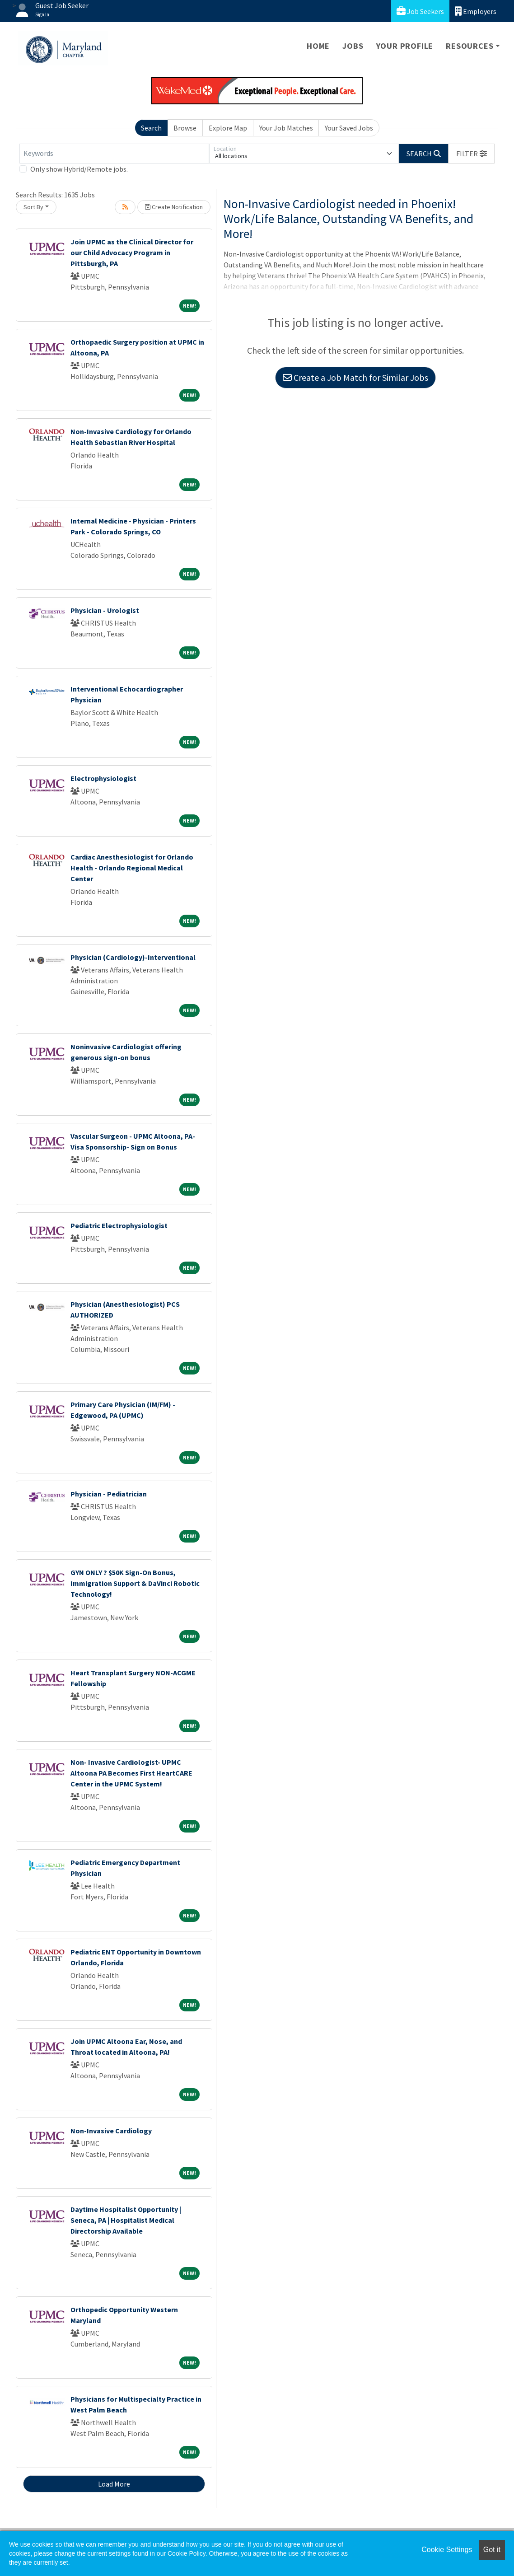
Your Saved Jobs (349, 127)
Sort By (33, 207)
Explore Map (228, 127)
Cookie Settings (446, 2549)
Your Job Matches (286, 127)
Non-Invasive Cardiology (111, 2130)
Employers (475, 11)
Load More (114, 2483)
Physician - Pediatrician (108, 1493)
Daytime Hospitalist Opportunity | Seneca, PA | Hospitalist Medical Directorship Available (125, 2220)
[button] (472, 154)
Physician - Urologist (104, 610)
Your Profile (405, 46)
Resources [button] (469, 46)
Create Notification (174, 207)
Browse (184, 127)
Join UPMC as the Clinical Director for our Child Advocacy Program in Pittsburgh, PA (131, 252)
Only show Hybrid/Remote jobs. (79, 168)
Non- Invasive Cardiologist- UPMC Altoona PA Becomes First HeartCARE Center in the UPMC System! (131, 1773)
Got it (491, 2549)
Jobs (352, 46)
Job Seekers (420, 11)
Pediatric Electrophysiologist (119, 1225)
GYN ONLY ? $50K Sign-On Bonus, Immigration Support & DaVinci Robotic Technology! (135, 1583)
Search (151, 127)
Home (318, 46)
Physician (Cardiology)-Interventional (133, 957)
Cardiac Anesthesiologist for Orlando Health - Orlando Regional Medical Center (131, 867)
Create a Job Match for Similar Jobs (355, 377)
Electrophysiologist (103, 778)
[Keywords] (114, 154)
